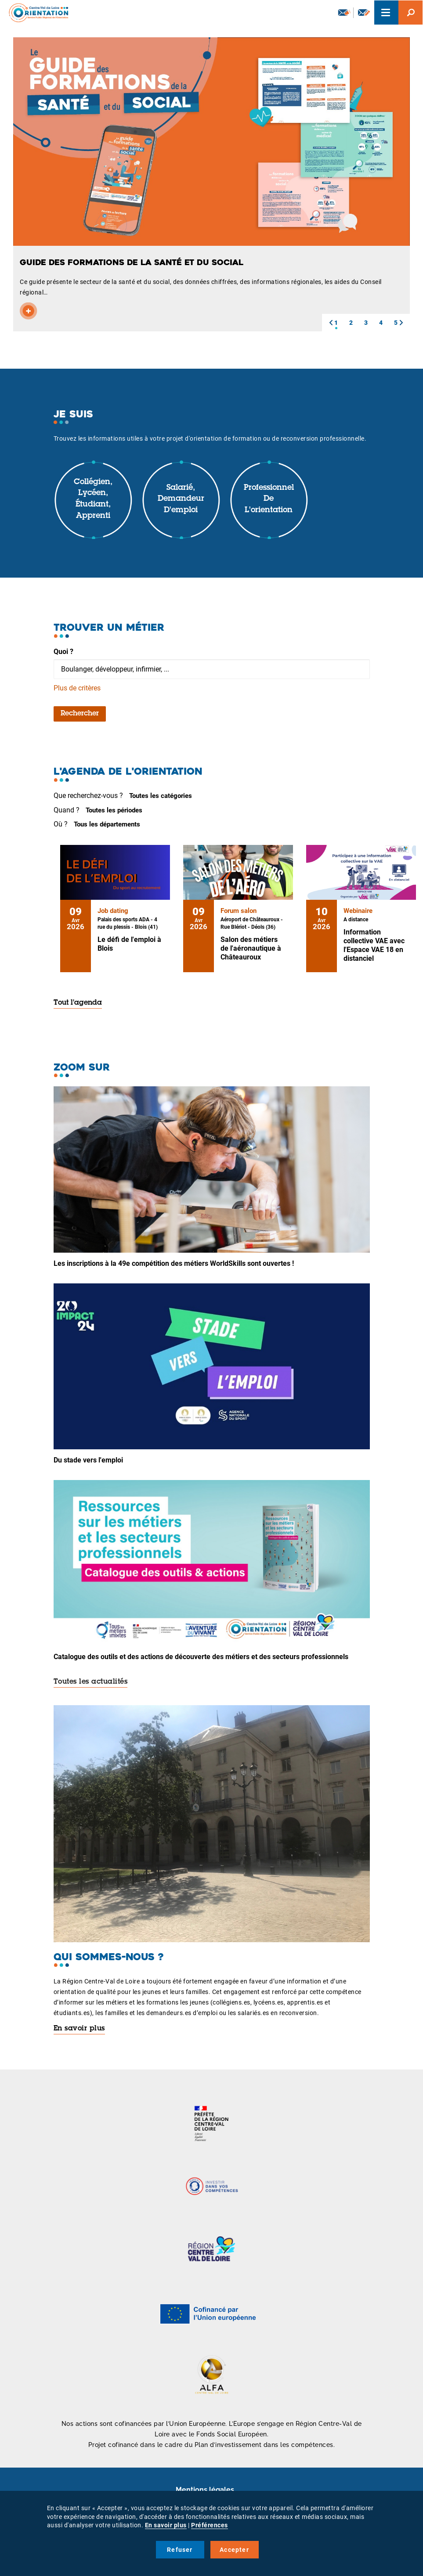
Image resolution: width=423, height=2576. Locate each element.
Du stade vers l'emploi (88, 1460)
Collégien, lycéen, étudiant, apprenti (93, 499)
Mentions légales (205, 2490)
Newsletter (344, 12)
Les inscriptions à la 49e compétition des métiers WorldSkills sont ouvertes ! (174, 1263)
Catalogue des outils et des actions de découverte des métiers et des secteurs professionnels (201, 1657)
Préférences (209, 2525)
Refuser (179, 2549)
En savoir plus (79, 2028)
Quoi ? (63, 651)
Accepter (234, 2549)
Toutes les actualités (91, 1681)
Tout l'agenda (78, 1002)
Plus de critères (77, 688)
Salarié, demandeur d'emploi (181, 499)
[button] (331, 322)
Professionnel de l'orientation (269, 499)
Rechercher (80, 713)
